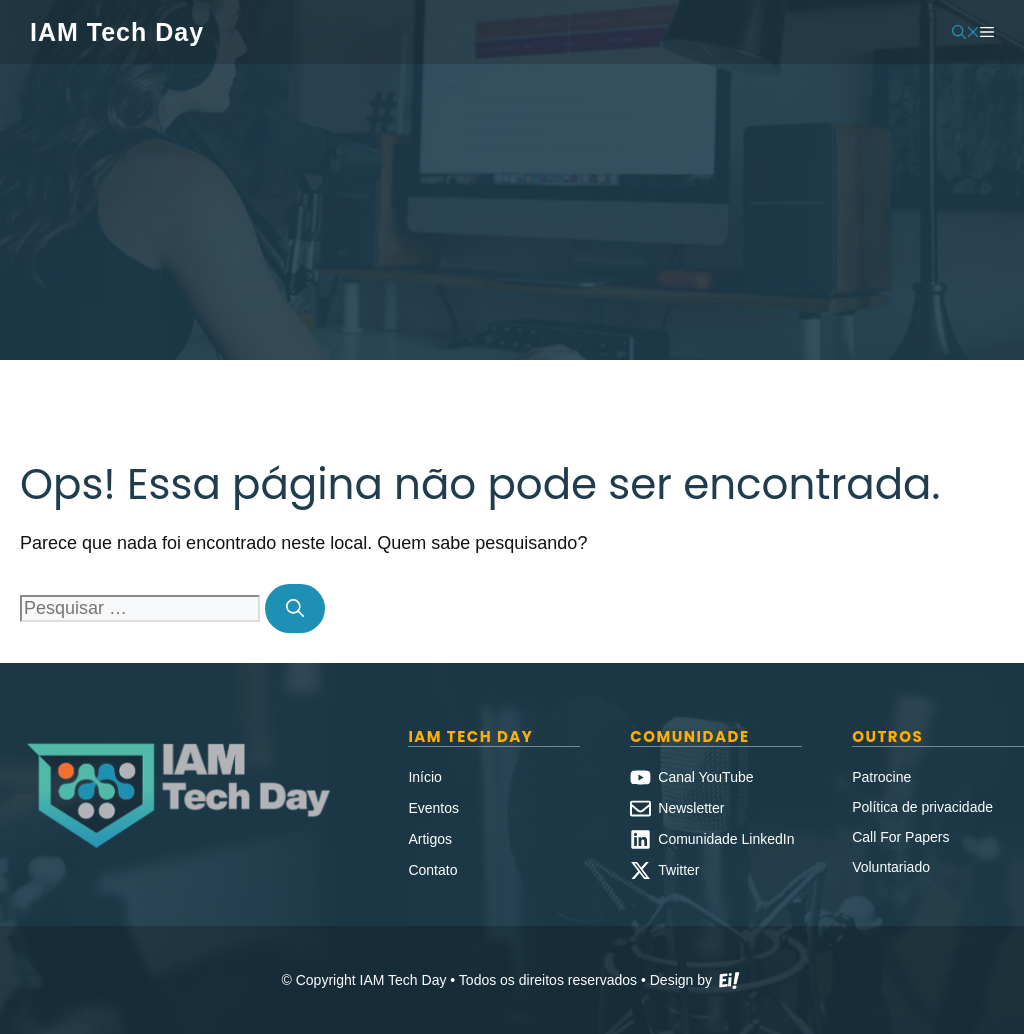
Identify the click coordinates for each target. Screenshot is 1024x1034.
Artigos (430, 839)
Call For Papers (900, 837)
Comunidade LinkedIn (726, 839)
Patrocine (881, 777)
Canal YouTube (705, 777)
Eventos (433, 808)
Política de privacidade (922, 807)
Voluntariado (891, 867)
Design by (696, 982)
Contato (432, 870)
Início (424, 777)
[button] (966, 32)
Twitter (678, 870)
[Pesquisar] (295, 608)
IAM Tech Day (117, 32)
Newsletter (691, 808)
